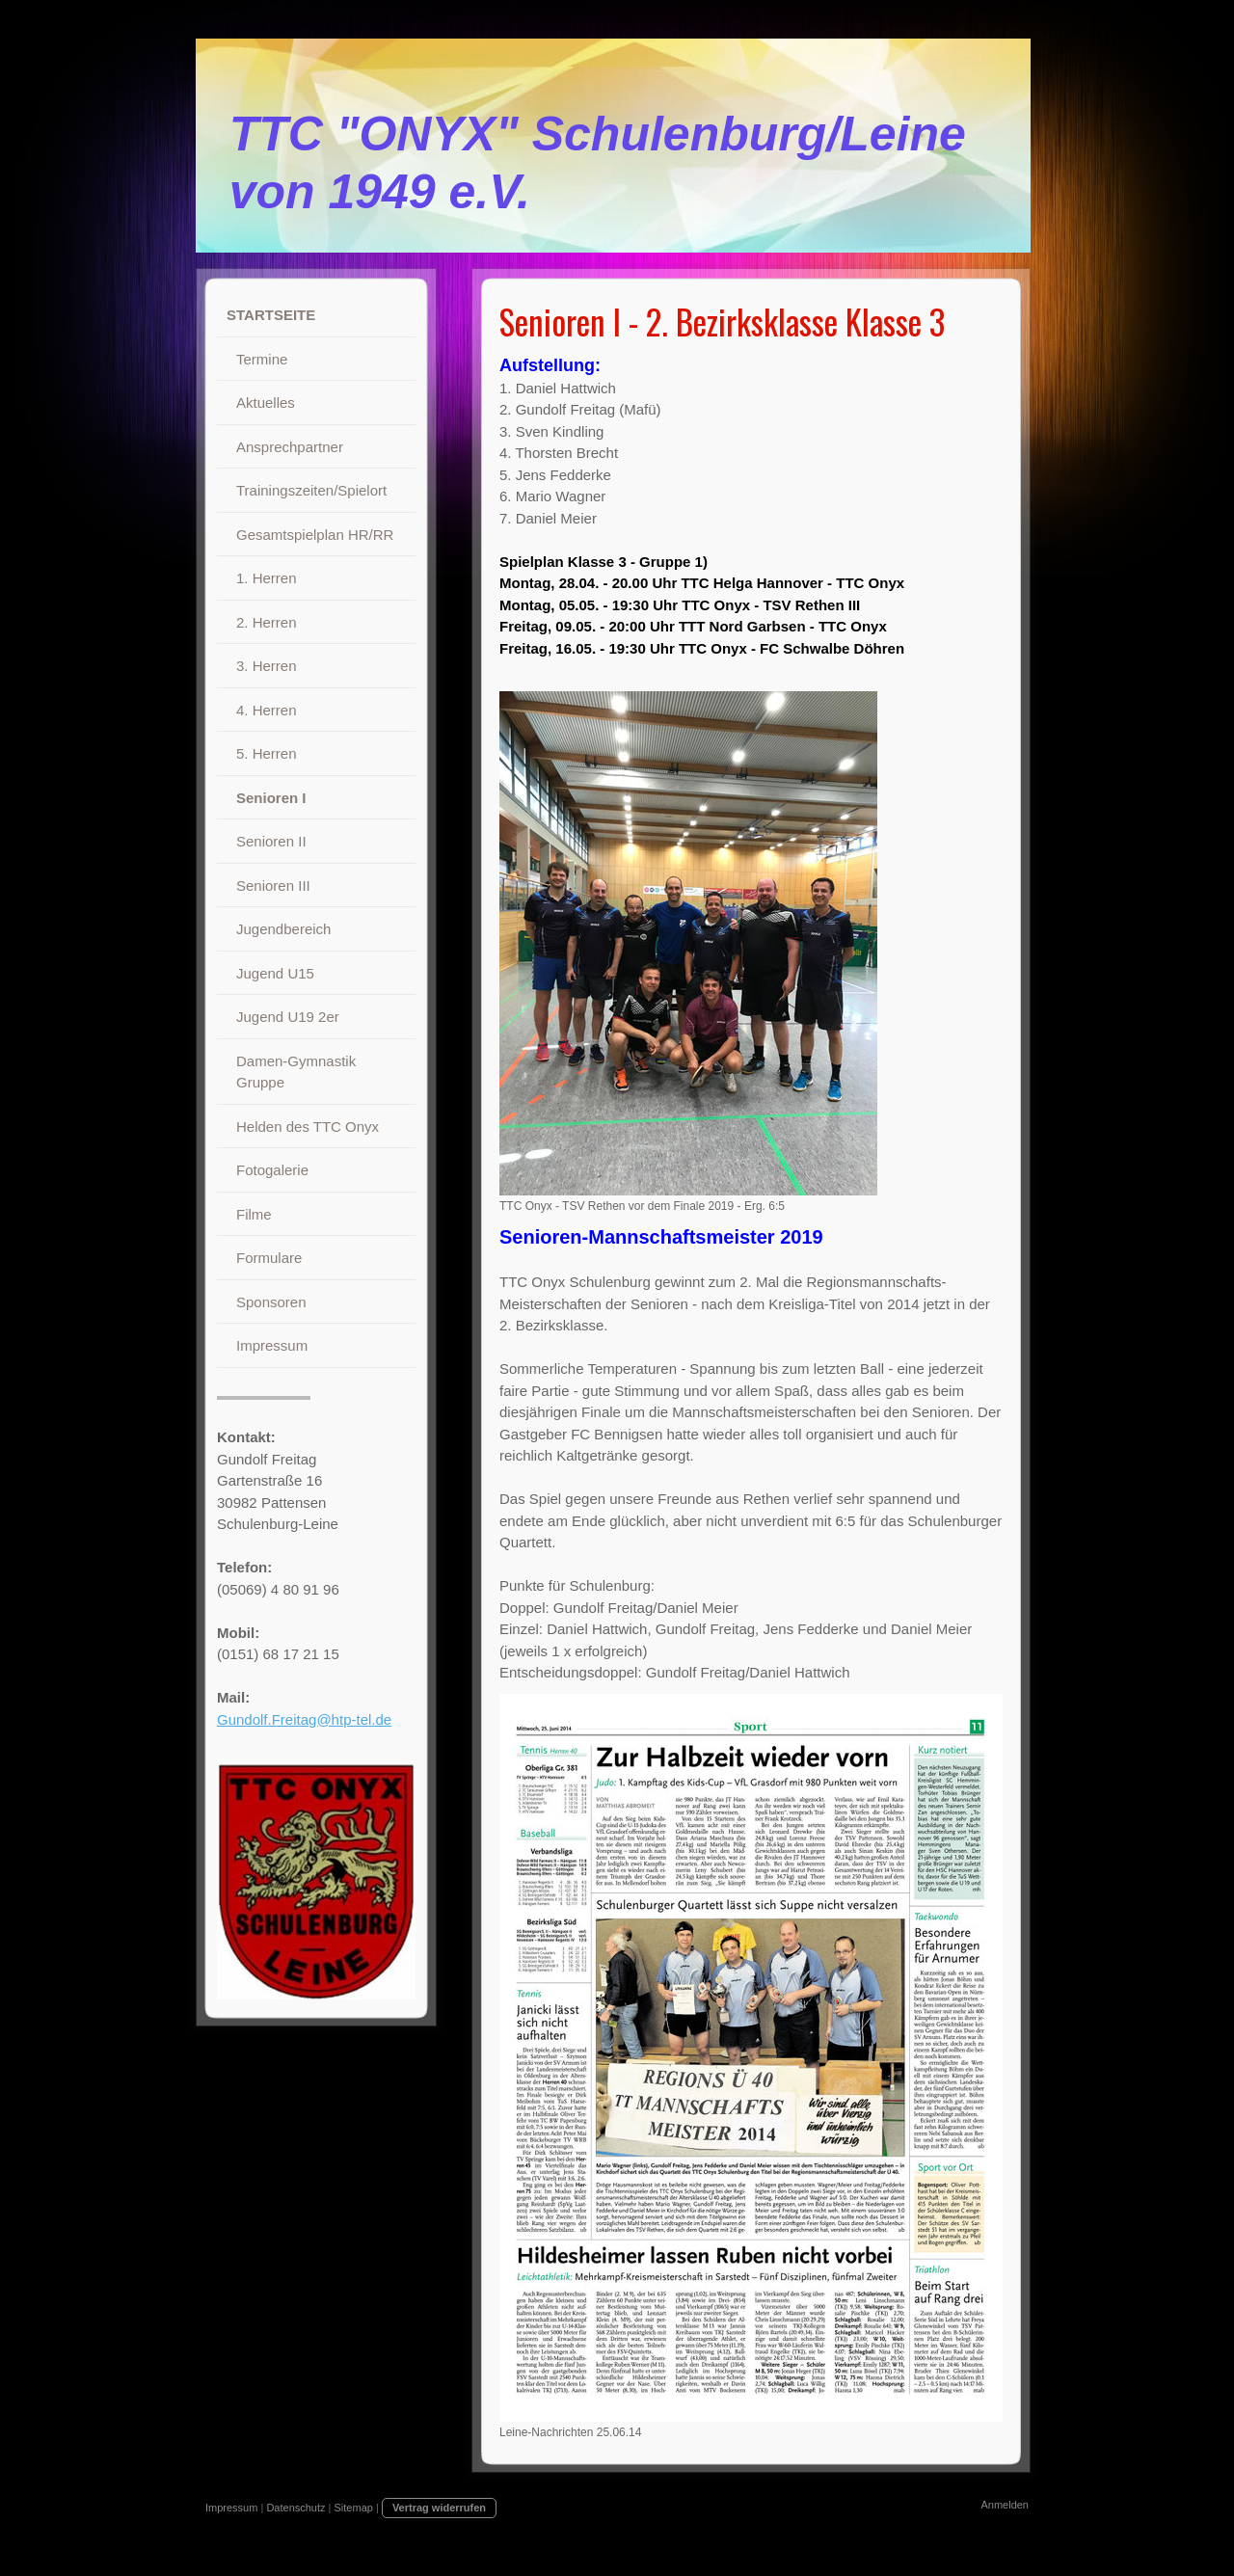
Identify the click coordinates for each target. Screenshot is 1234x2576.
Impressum (231, 2507)
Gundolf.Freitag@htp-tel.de (304, 1719)
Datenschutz (295, 2507)
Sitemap (354, 2507)
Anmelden (1004, 2504)
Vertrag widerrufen (439, 2507)
